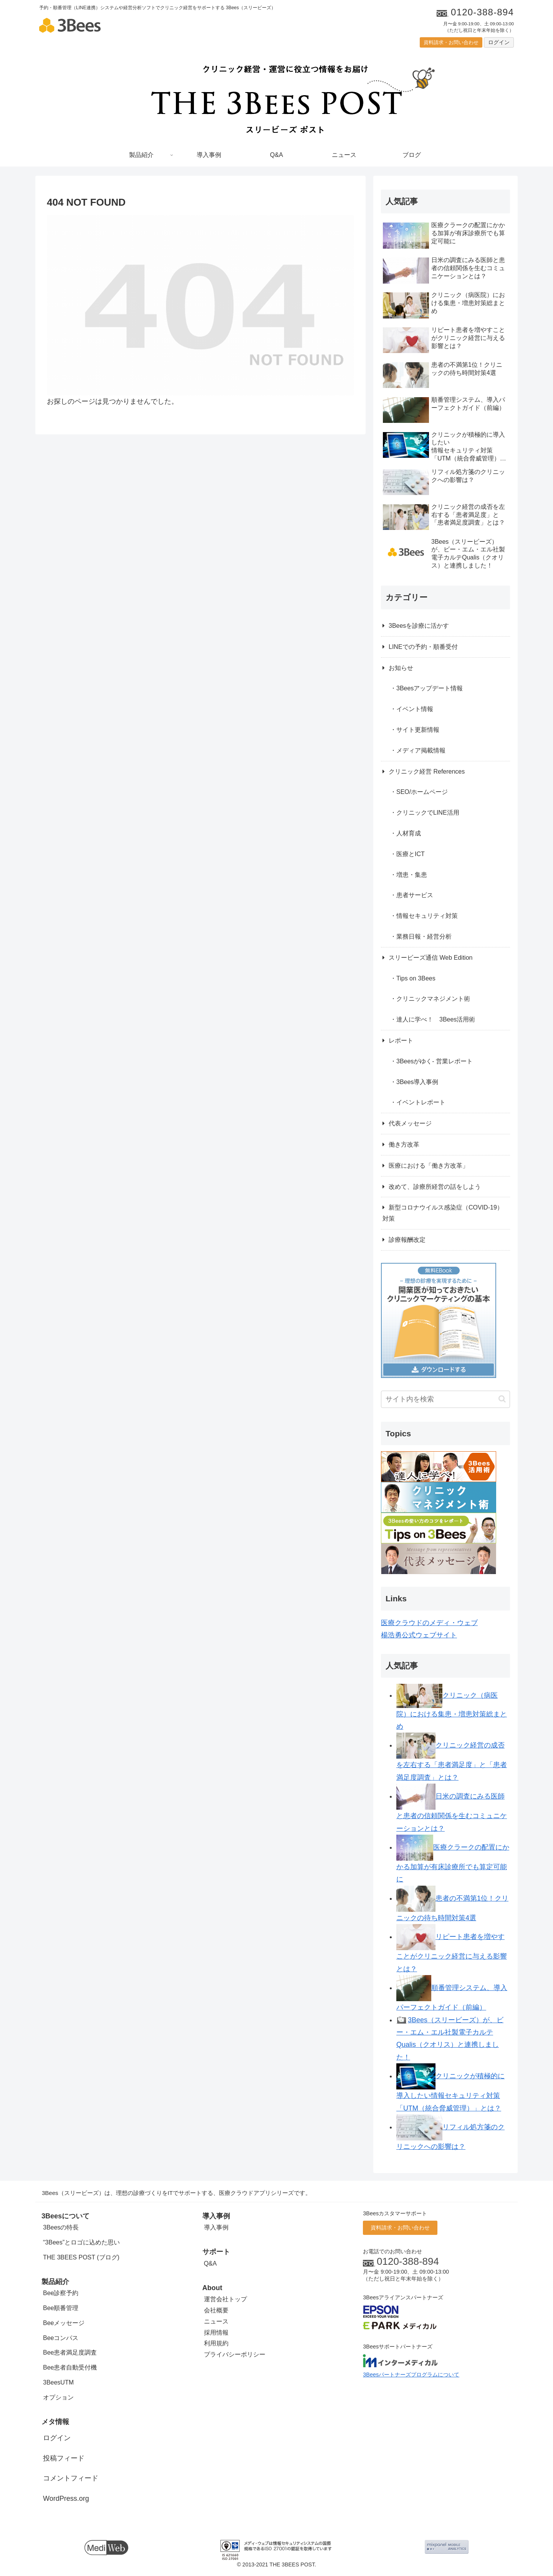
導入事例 (216, 2227)
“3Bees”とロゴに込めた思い (81, 2242)
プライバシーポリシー (234, 2354)
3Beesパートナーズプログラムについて (411, 2374)
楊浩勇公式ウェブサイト (419, 1635)
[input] (445, 1399)
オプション (58, 2397)
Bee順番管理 (60, 2308)
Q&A (210, 2263)
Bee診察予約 (60, 2293)
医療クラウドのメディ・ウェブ (429, 1623)
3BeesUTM (58, 2382)
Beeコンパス (60, 2338)
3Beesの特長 (61, 2227)
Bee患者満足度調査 (70, 2352)
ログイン (499, 42)
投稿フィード (63, 2458)
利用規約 (216, 2343)
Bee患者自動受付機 (70, 2367)
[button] (502, 1398)
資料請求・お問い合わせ (451, 42)
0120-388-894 (408, 2261)
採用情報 (216, 2332)
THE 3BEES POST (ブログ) (81, 2257)
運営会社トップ (225, 2299)
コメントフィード (70, 2478)
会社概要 (216, 2310)
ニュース (216, 2321)
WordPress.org (66, 2498)
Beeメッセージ (63, 2323)
